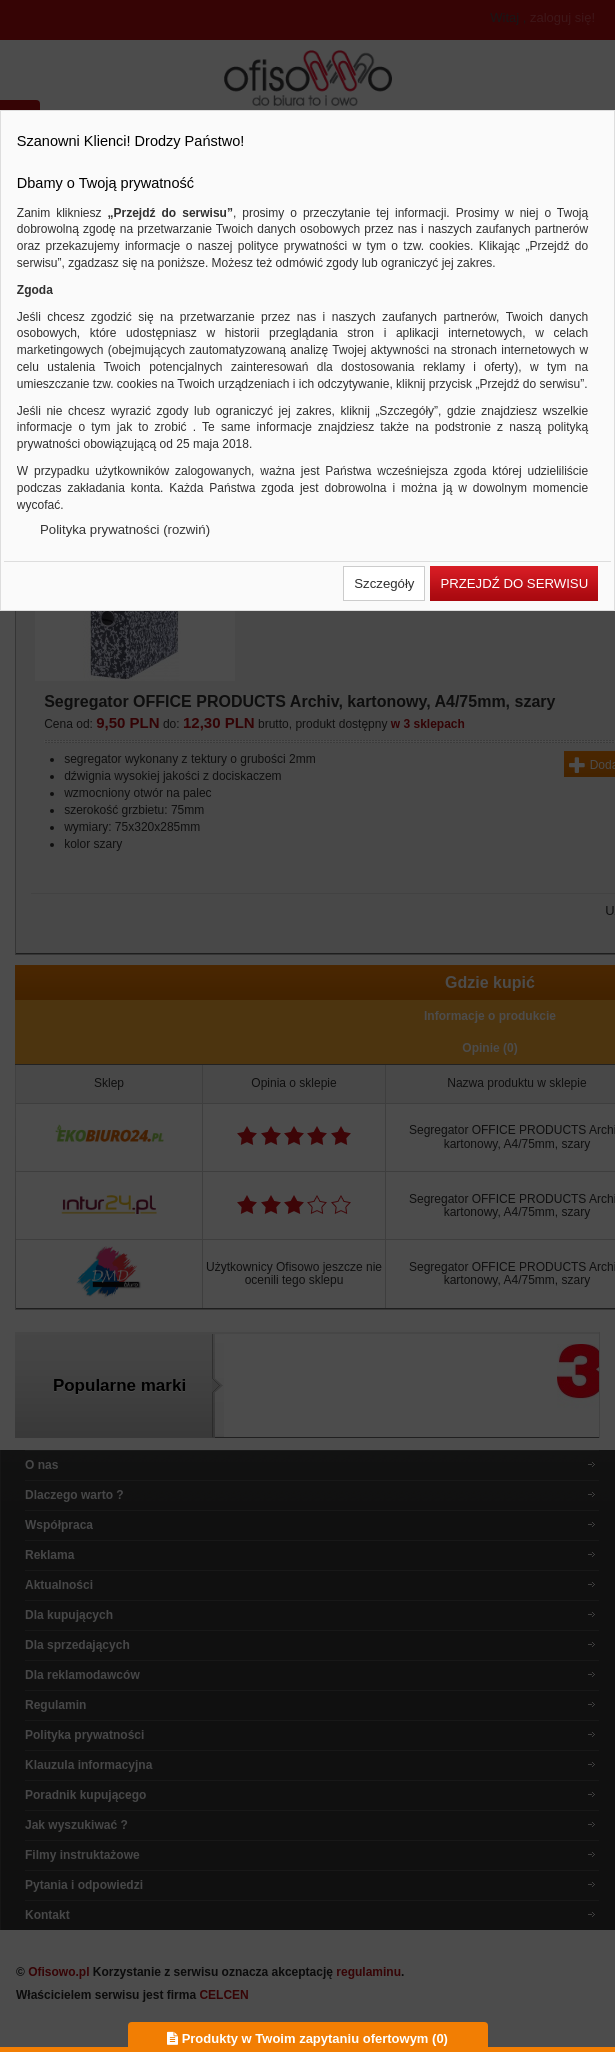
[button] (384, 583)
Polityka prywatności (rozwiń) (125, 529)
